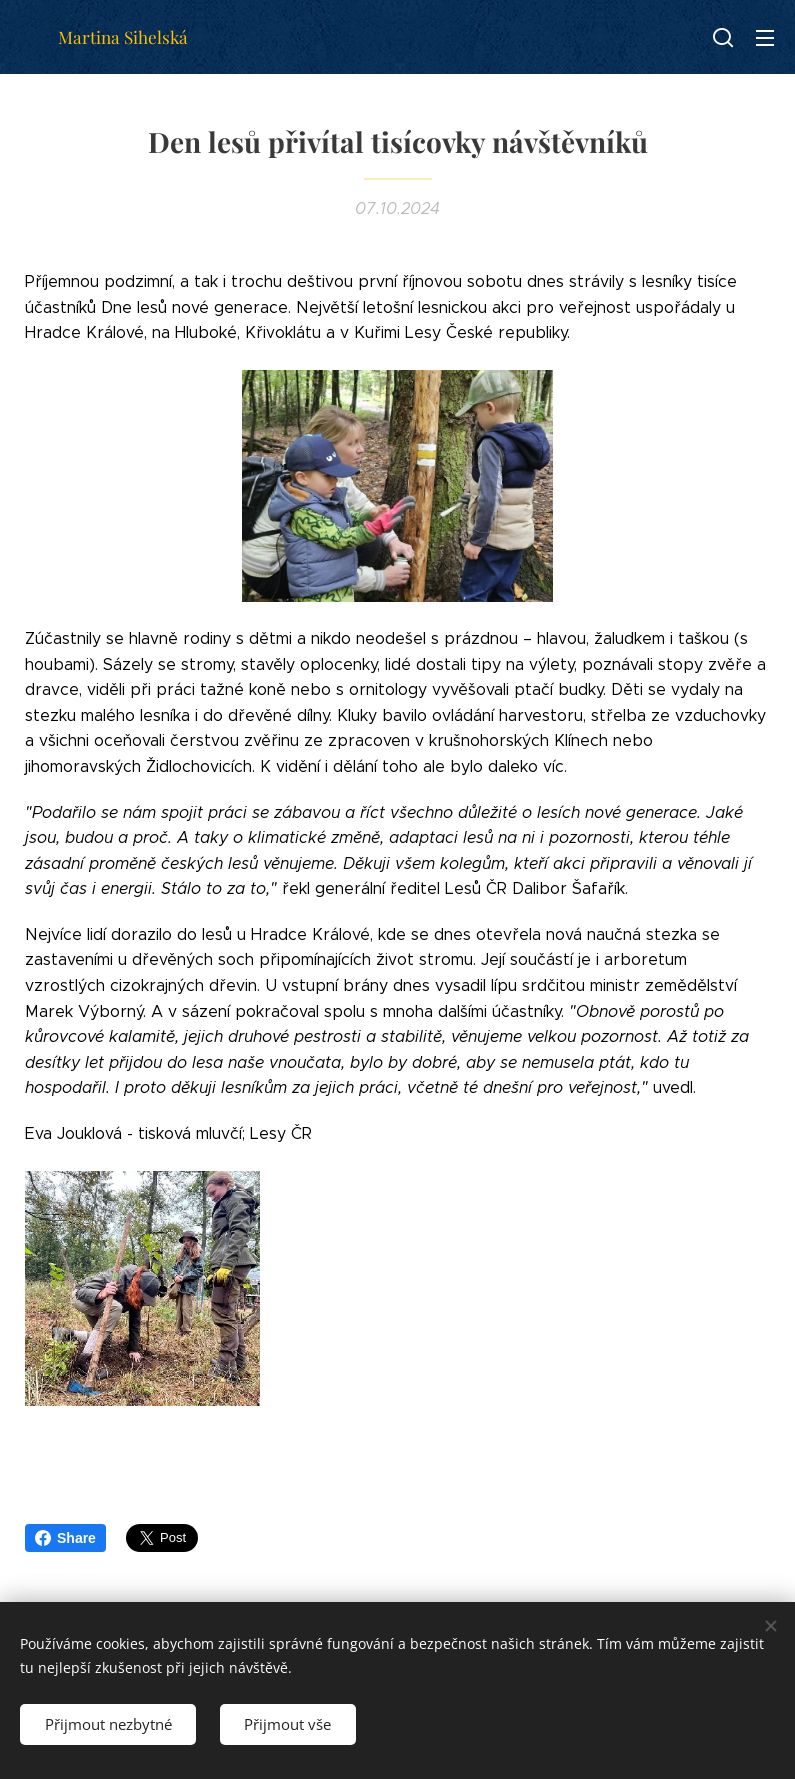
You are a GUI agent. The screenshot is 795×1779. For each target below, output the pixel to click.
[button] (723, 37)
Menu (765, 38)
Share (65, 1538)
